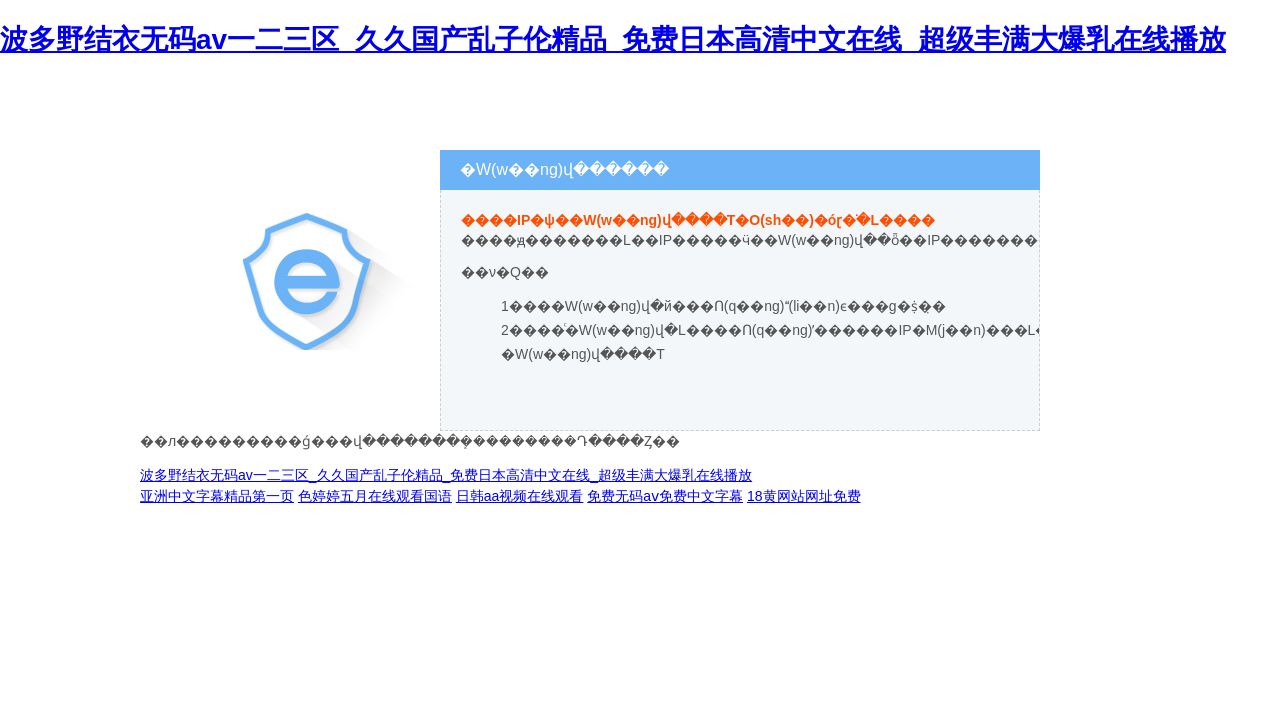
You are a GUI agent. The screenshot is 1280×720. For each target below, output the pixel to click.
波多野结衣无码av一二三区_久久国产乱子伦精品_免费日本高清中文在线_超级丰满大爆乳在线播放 (613, 39)
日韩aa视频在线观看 (520, 496)
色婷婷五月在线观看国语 (375, 496)
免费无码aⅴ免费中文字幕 (665, 496)
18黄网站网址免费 (804, 496)
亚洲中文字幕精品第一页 (217, 496)
